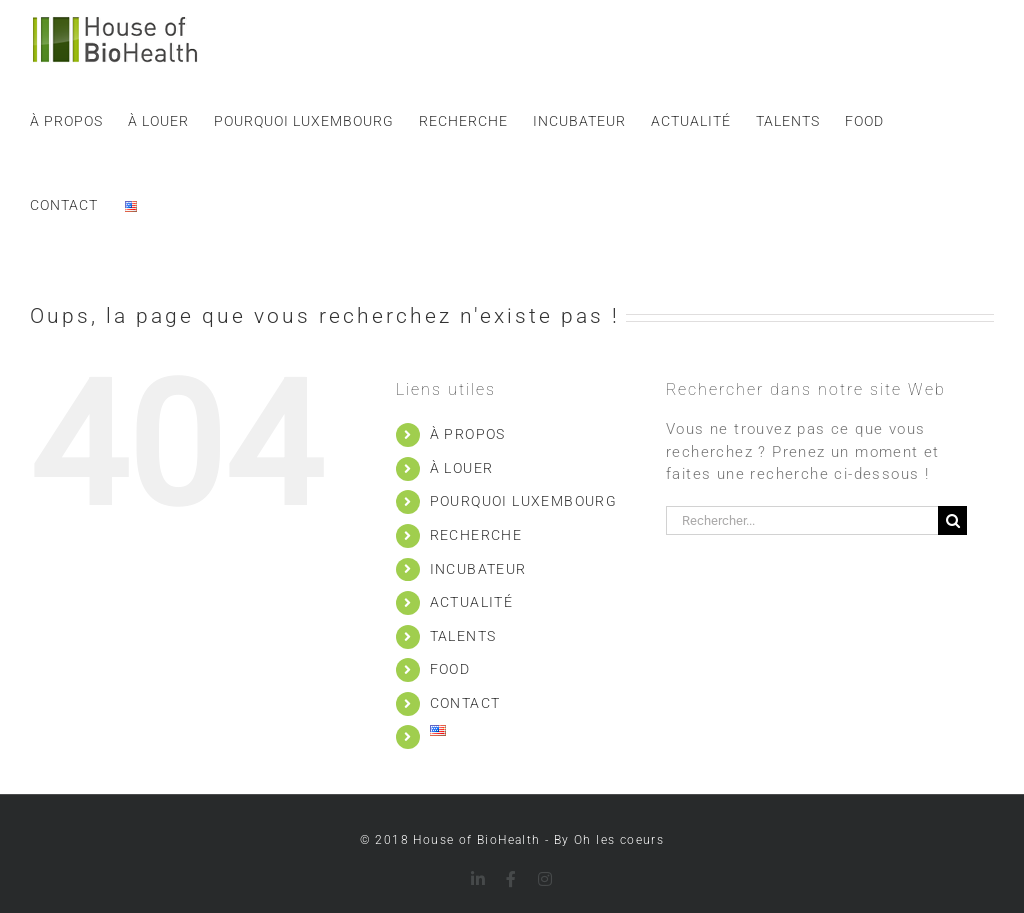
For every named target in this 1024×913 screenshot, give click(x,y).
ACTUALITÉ (472, 602)
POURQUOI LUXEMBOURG (524, 501)
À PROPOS (468, 434)
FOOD (450, 669)
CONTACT (465, 703)
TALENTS (463, 636)
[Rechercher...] (802, 520)
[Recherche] (952, 520)
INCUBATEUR (478, 569)
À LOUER (462, 468)
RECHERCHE (476, 535)
